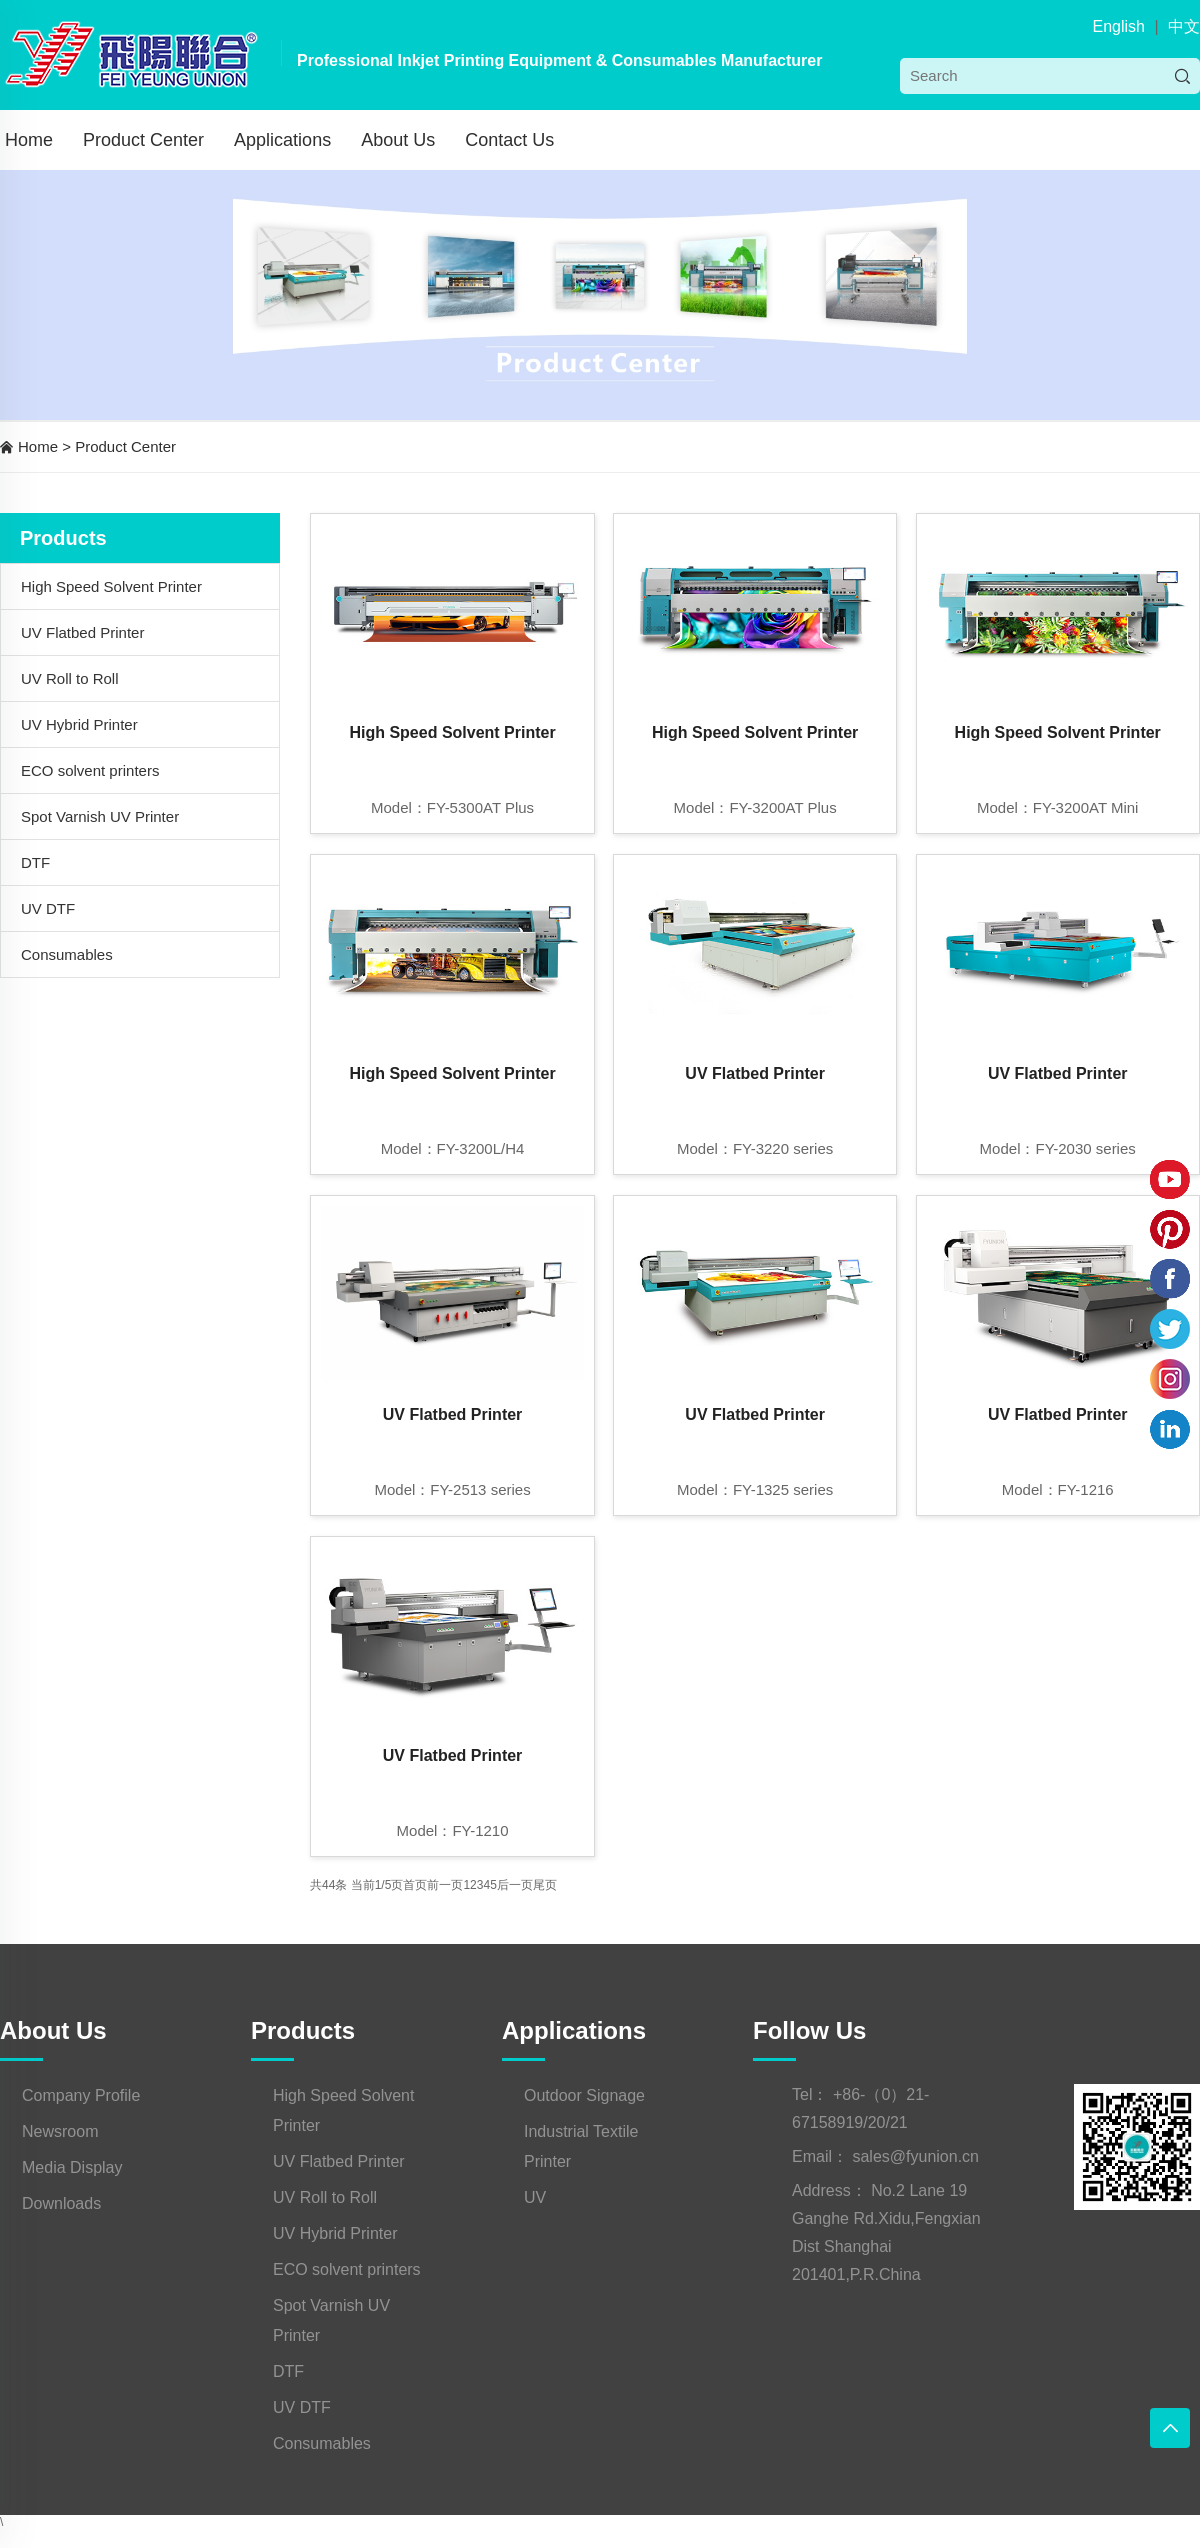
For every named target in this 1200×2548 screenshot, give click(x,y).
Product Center (143, 140)
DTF (35, 862)
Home (29, 140)
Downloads (61, 2203)
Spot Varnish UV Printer (100, 816)
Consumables (67, 954)
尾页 (545, 1885)
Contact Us (509, 140)
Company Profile (81, 2095)
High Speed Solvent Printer (111, 586)
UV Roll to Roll (70, 678)
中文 (1184, 26)
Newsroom (60, 2131)
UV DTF (48, 908)
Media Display (72, 2167)
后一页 (515, 1885)
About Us (398, 140)
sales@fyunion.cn (915, 2156)
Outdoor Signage (584, 2095)
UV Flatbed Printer (82, 632)
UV (535, 2197)
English (1118, 26)
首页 (415, 1885)
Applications (282, 140)
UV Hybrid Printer (79, 724)
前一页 (445, 1885)
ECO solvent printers (90, 770)
